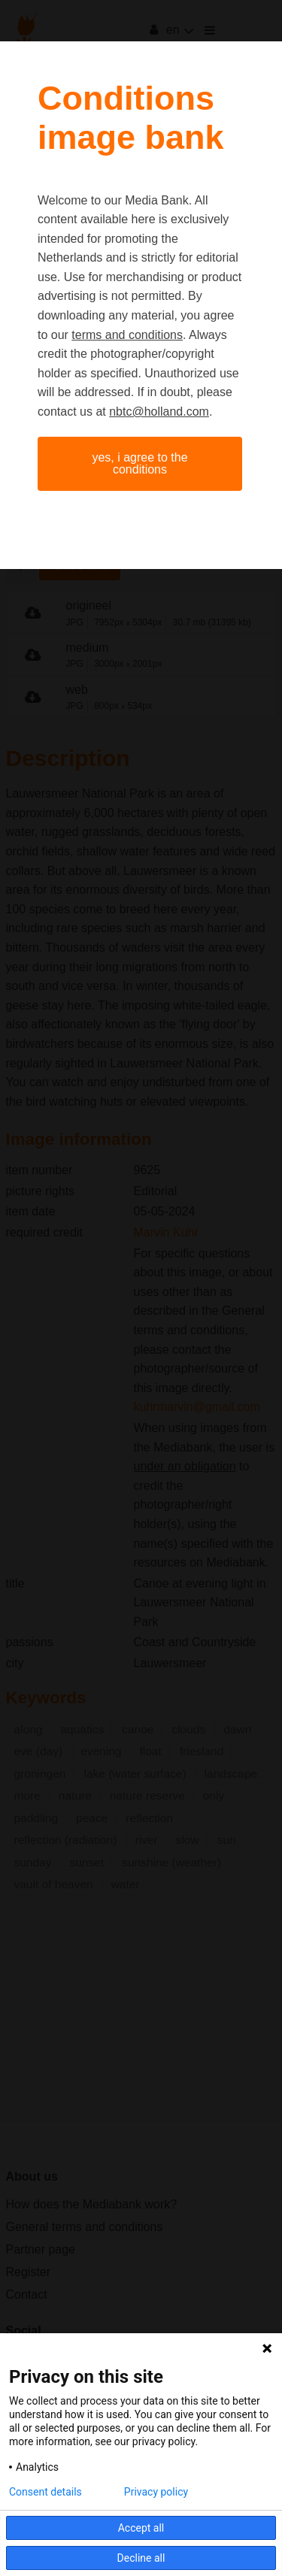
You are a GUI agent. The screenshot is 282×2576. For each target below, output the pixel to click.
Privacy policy (156, 2492)
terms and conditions (127, 334)
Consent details (45, 2492)
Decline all (141, 2558)
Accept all (141, 2528)
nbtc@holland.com (159, 411)
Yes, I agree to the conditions (139, 463)
